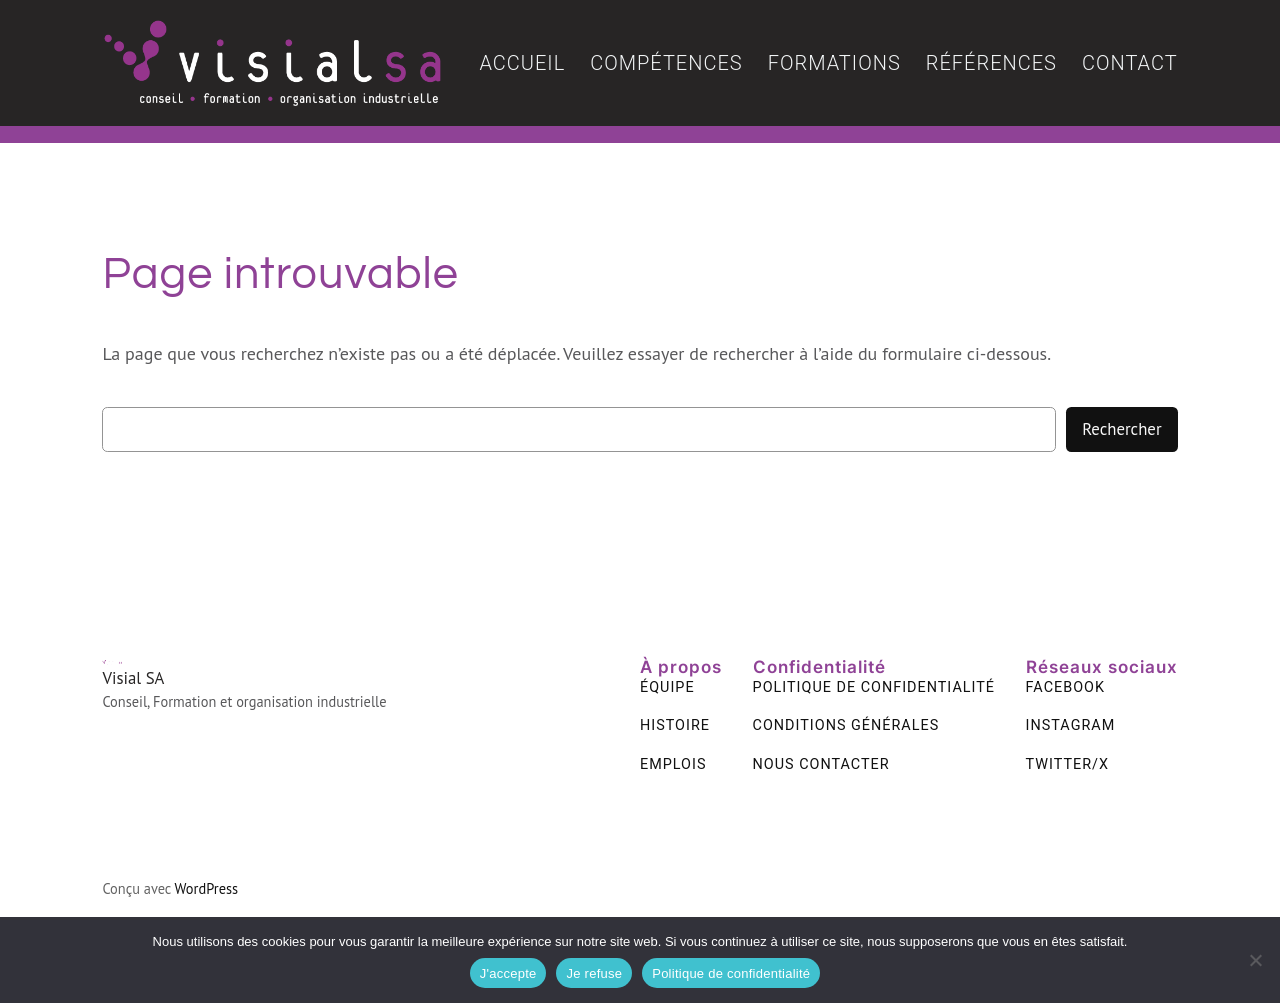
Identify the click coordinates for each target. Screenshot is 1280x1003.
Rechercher (1121, 429)
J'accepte (508, 973)
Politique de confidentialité (731, 973)
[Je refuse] (1255, 960)
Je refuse (594, 973)
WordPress (207, 888)
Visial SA (133, 678)
